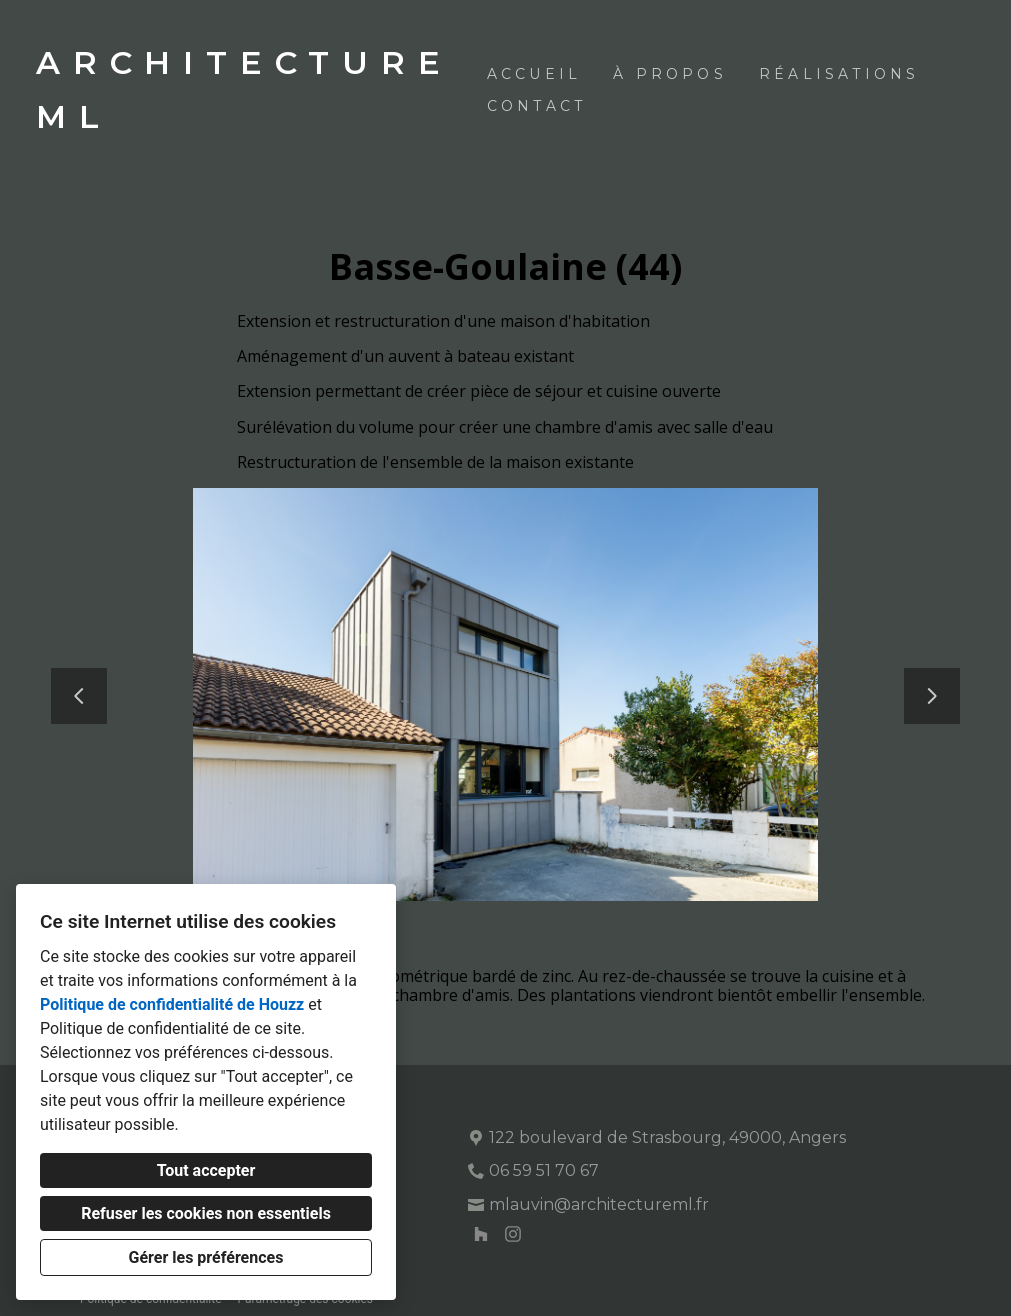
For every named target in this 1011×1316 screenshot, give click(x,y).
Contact (536, 106)
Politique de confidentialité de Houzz (172, 1004)
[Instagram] (513, 1234)
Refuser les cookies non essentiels (206, 1213)
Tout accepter (206, 1170)
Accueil (534, 74)
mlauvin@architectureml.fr (599, 1204)
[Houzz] (481, 1234)
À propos (670, 74)
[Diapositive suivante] (932, 696)
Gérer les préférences (206, 1257)
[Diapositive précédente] (79, 696)
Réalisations (839, 74)
